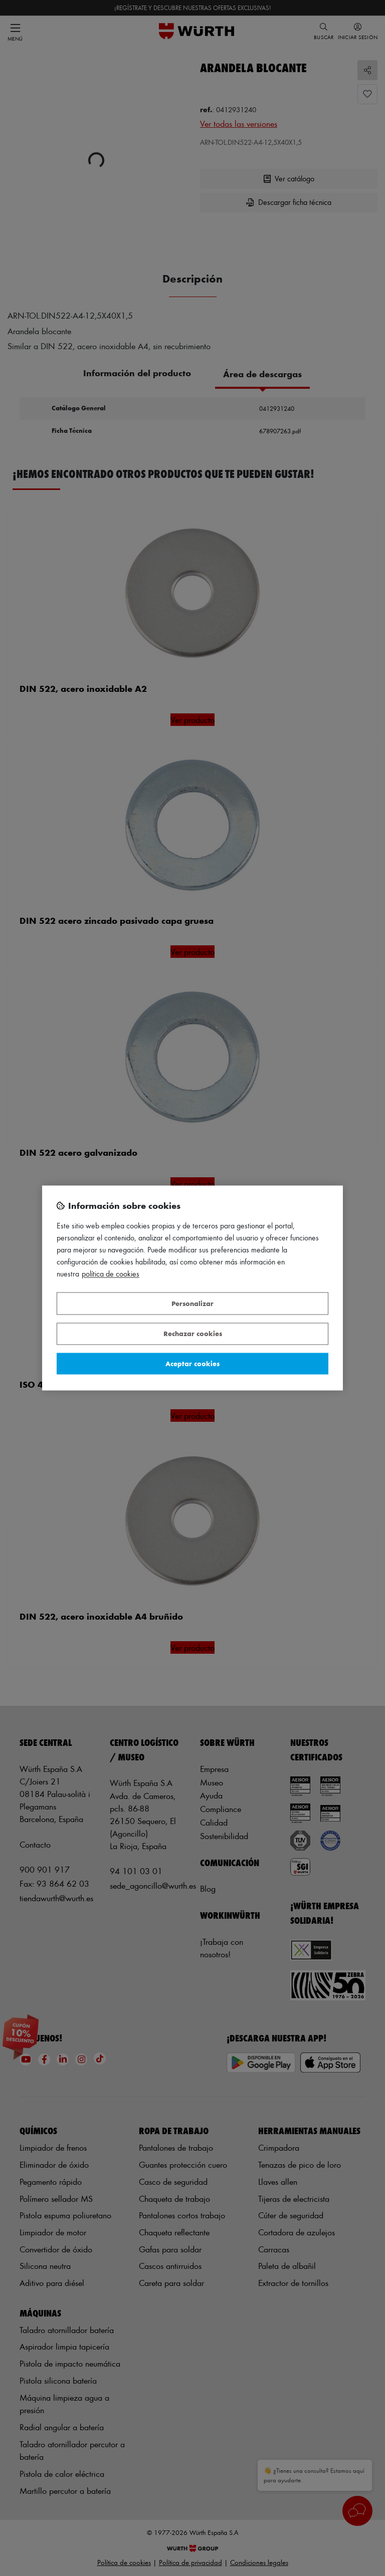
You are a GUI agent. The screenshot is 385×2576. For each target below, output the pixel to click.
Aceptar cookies (192, 1363)
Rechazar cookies (192, 1334)
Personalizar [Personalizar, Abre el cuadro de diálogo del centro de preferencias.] (192, 1303)
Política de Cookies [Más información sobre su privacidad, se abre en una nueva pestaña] (110, 1274)
